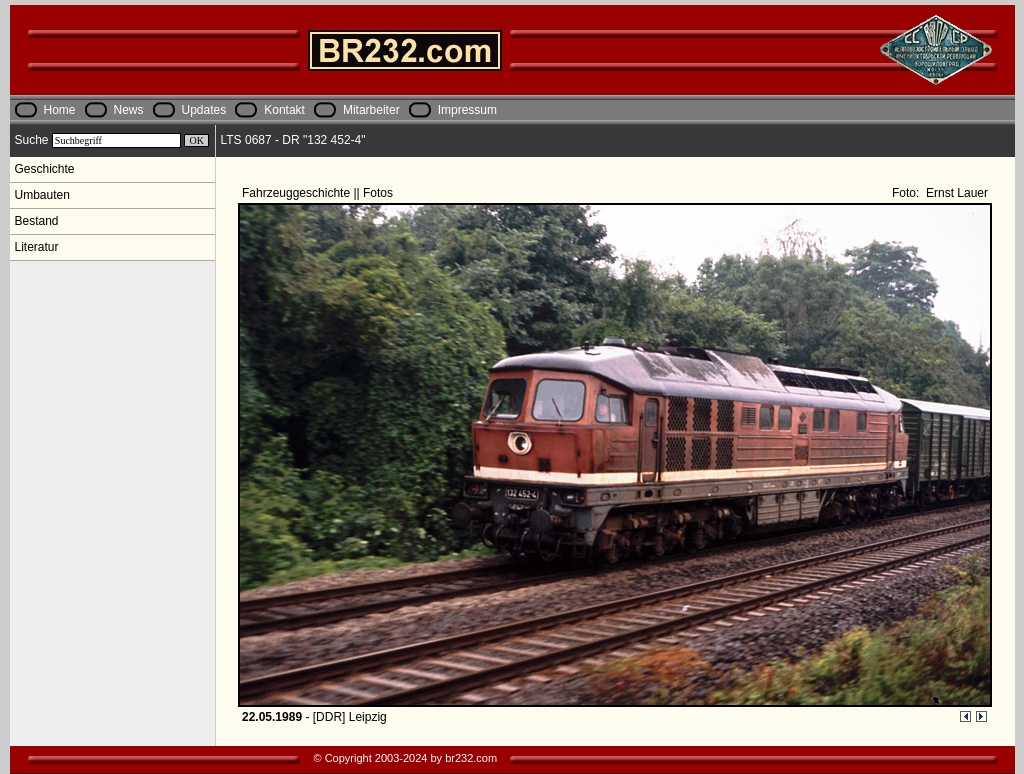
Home (60, 110)
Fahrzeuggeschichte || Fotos (319, 193)
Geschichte (45, 169)
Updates (204, 110)
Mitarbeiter (371, 110)
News (129, 110)
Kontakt (284, 110)
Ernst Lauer (955, 193)
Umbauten (42, 195)
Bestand (37, 221)
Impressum (467, 110)
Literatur (37, 247)
